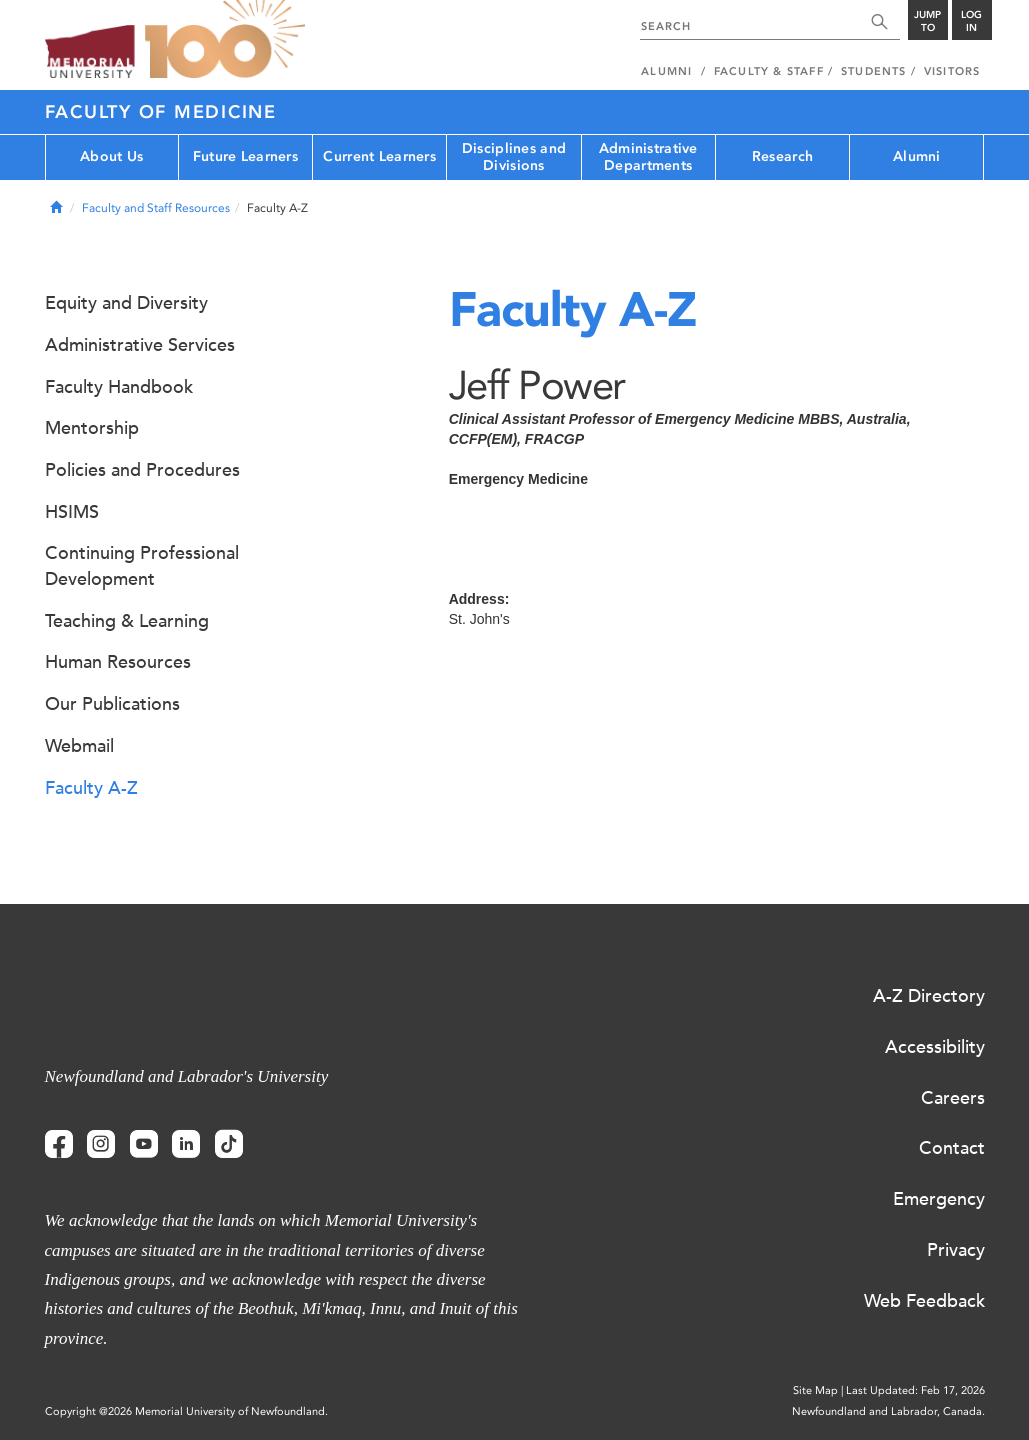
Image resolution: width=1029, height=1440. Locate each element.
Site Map (815, 1390)
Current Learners (379, 156)
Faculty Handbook (119, 387)
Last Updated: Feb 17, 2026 (915, 1390)
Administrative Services (140, 345)
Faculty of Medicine (161, 112)
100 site (225, 40)
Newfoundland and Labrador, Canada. (888, 1411)
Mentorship (92, 428)
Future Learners (245, 156)
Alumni (917, 156)
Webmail (79, 746)
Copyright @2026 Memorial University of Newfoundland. (186, 1411)
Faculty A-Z (91, 788)
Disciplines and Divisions (514, 157)
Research (782, 156)
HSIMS (72, 512)
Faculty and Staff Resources (156, 208)
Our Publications (112, 704)
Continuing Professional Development (142, 566)
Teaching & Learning (127, 621)
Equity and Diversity (126, 303)
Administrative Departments (648, 157)
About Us (111, 156)
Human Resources (118, 662)
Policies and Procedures (142, 470)
